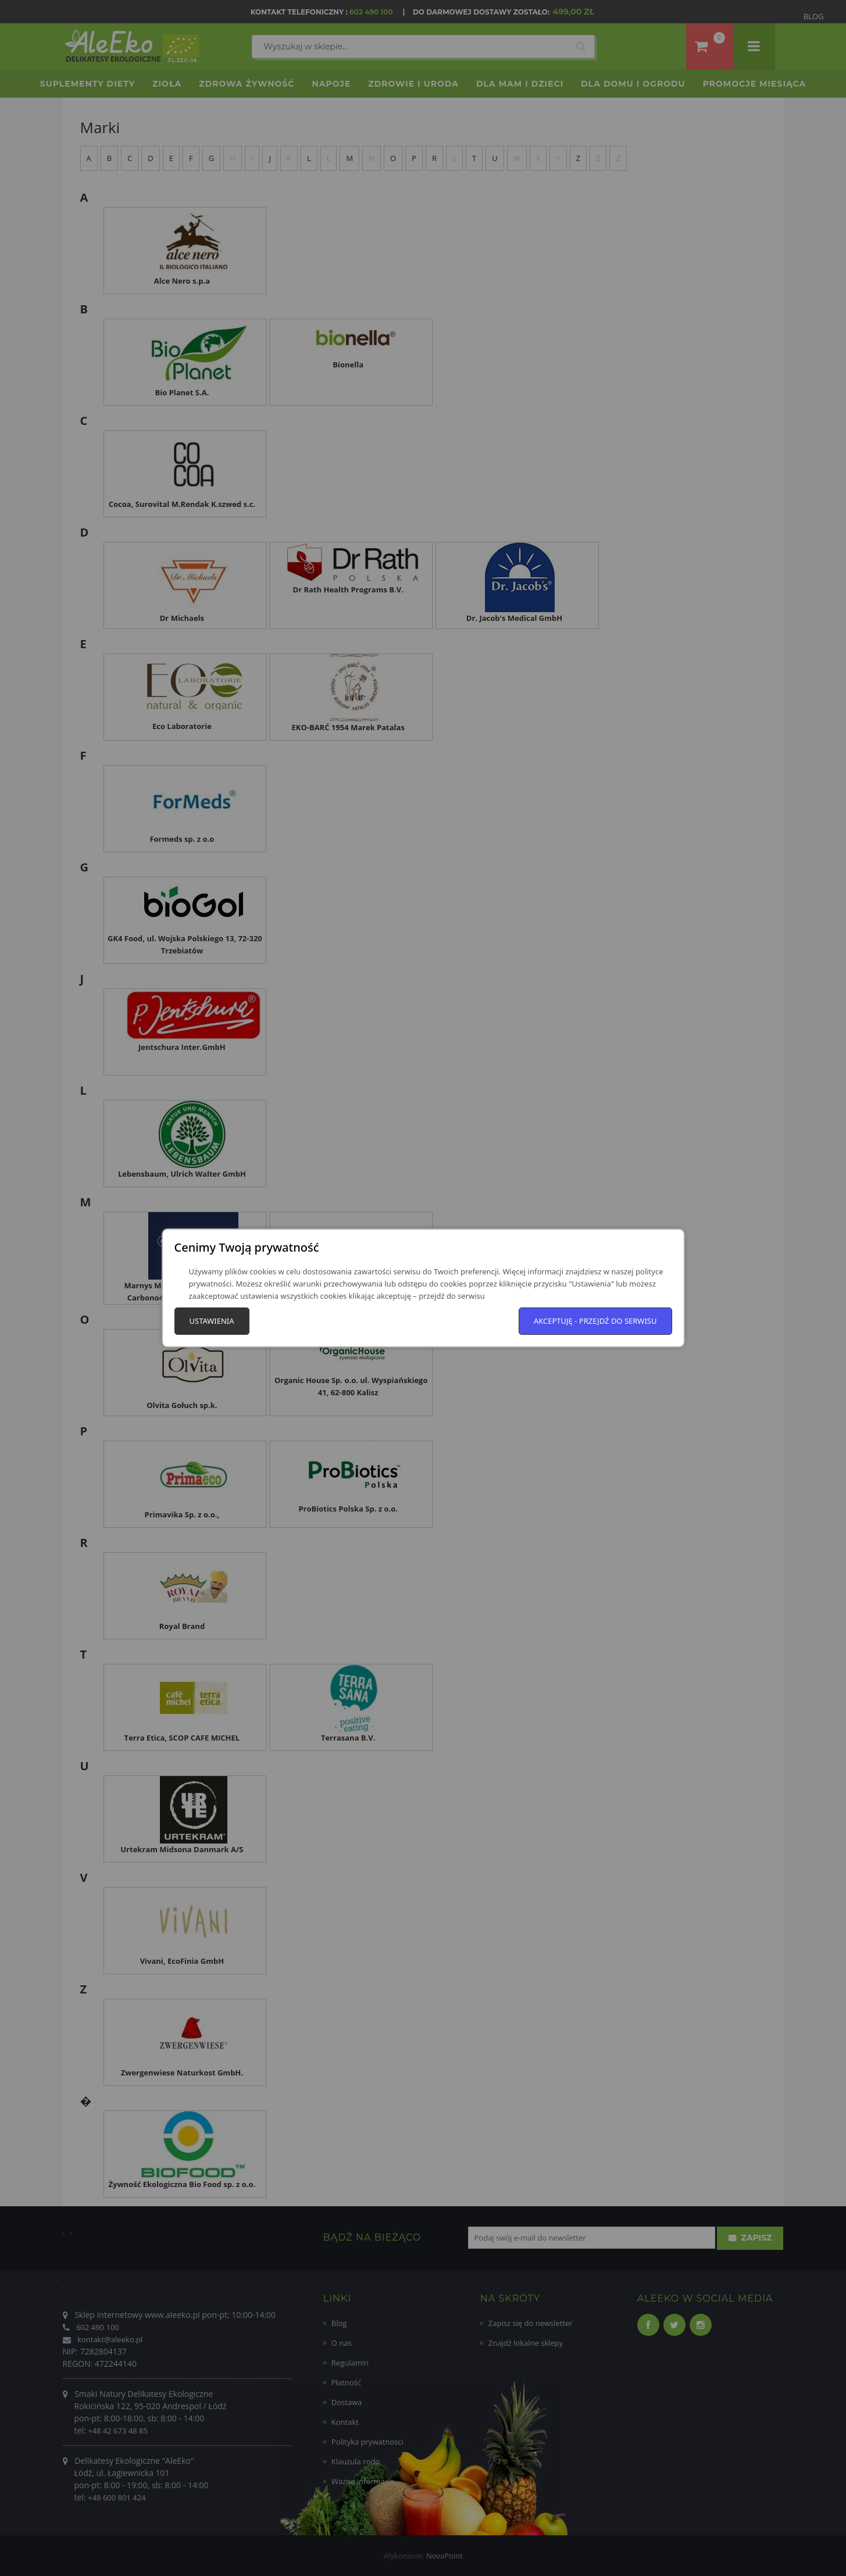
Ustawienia (212, 1321)
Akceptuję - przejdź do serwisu (595, 1321)
